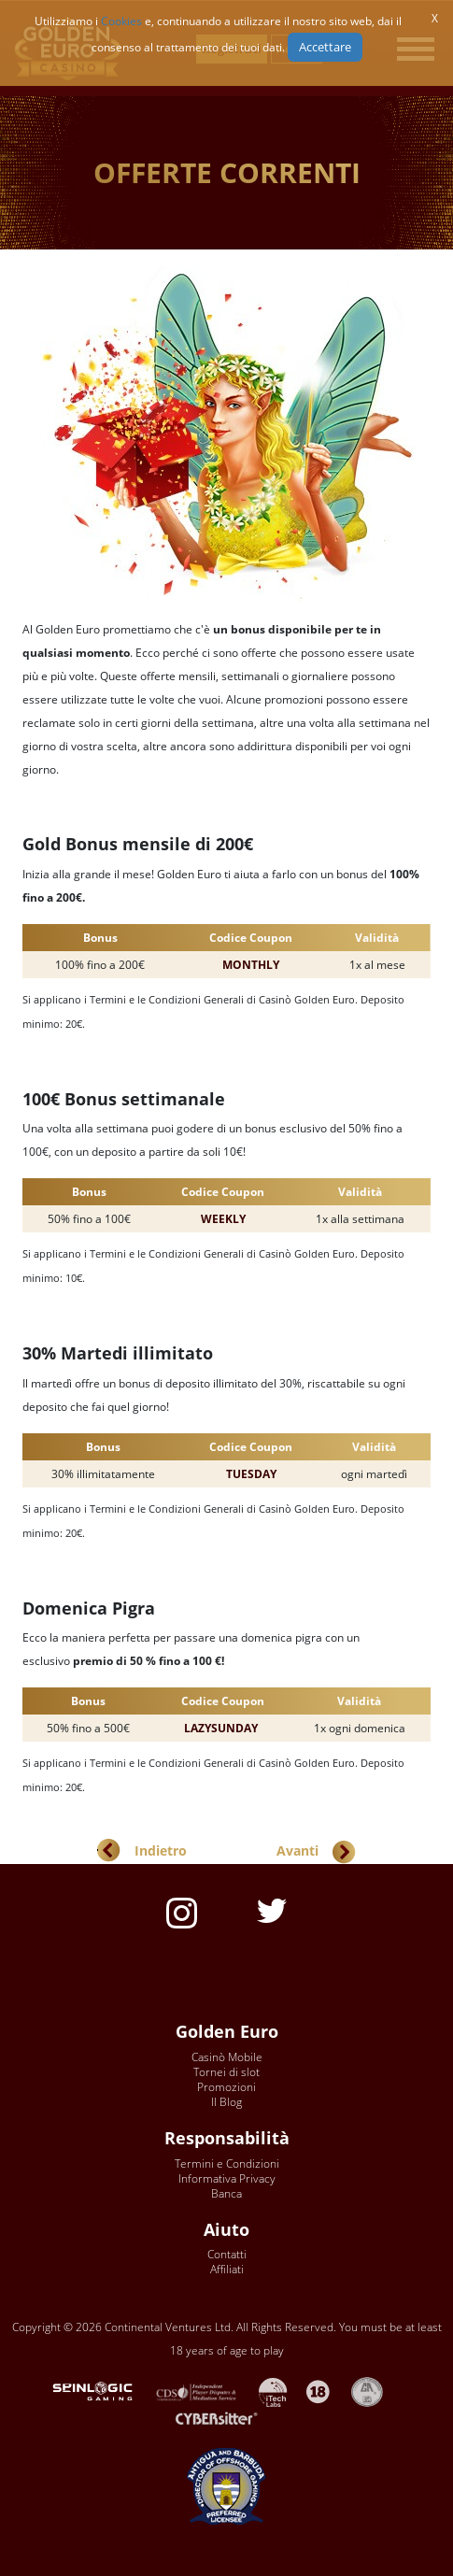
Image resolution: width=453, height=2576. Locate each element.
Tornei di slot (226, 2072)
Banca (226, 2193)
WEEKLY (223, 1219)
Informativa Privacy (227, 2178)
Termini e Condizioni (227, 2163)
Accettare (325, 46)
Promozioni (226, 2087)
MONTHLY (250, 965)
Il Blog (226, 2102)
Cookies (121, 21)
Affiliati (227, 2269)
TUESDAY (251, 1474)
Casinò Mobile (226, 2057)
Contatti (227, 2254)
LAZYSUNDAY (221, 1728)
